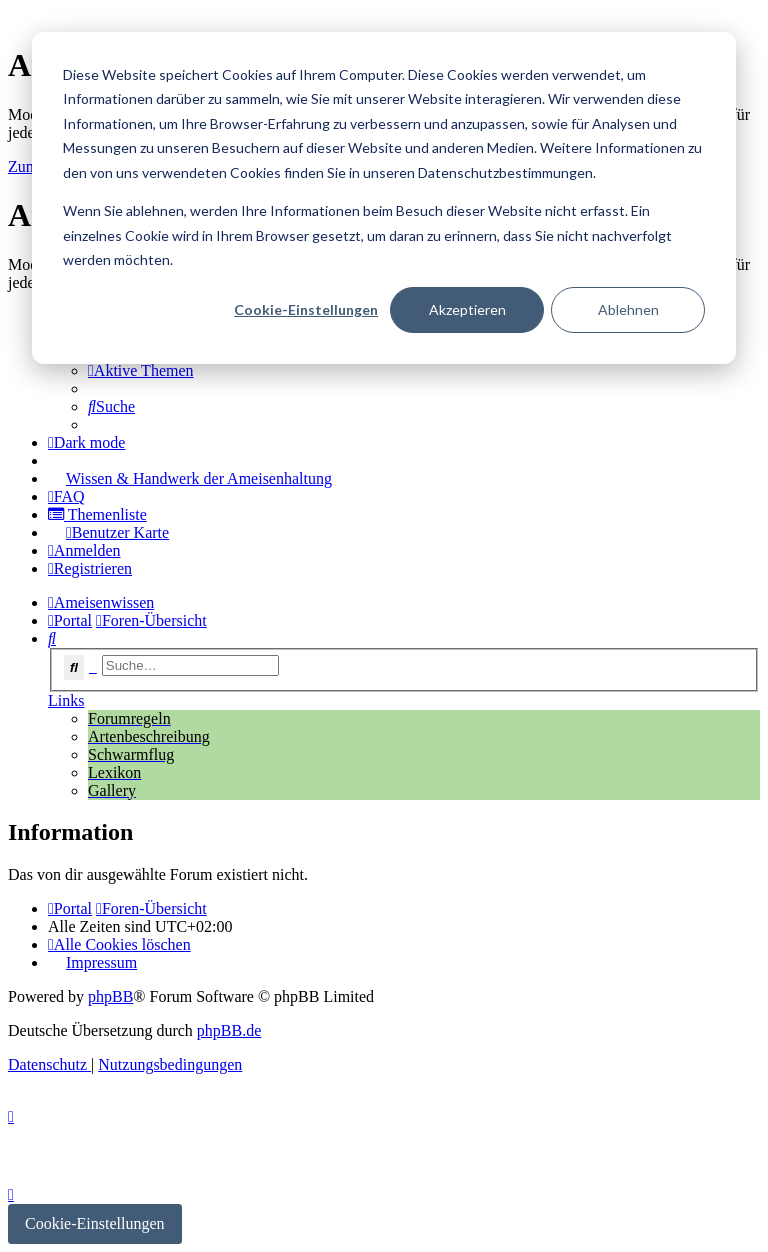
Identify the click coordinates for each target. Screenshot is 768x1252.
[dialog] (384, 198)
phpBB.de (229, 1030)
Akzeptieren (467, 309)
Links (66, 700)
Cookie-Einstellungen (306, 309)
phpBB (110, 996)
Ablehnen (628, 309)
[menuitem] (141, 370)
